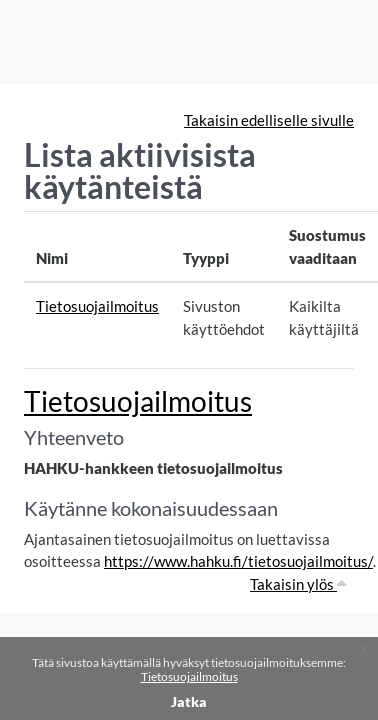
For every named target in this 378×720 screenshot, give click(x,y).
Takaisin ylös (298, 584)
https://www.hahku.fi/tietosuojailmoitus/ (238, 561)
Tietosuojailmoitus (189, 676)
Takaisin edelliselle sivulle (269, 120)
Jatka (189, 701)
